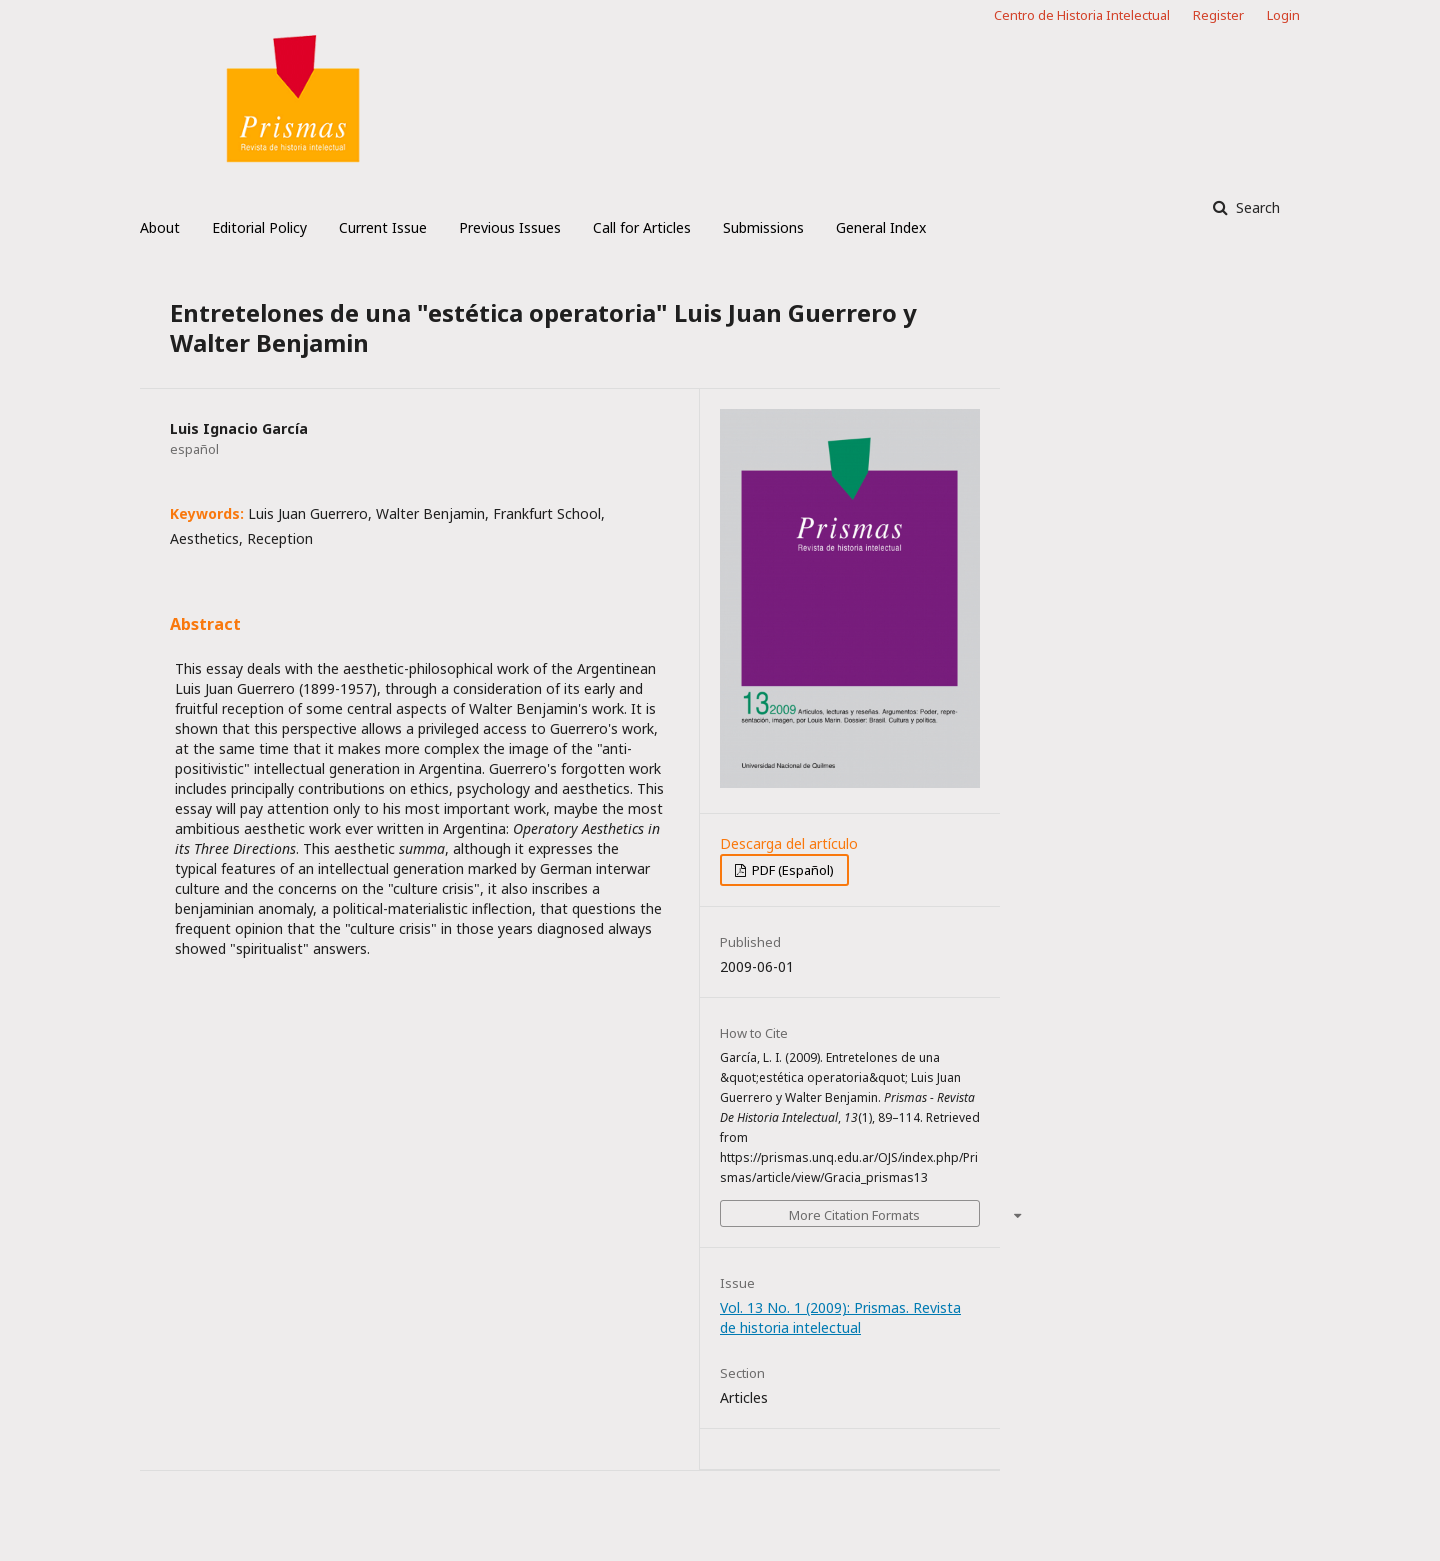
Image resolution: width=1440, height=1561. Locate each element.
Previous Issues (510, 227)
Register (1218, 15)
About (160, 227)
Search (1256, 207)
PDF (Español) (791, 870)
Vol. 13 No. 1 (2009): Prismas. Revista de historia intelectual (840, 1317)
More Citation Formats (854, 1215)
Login (1283, 15)
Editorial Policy (259, 227)
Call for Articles (642, 227)
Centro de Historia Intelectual (1082, 15)
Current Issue (383, 227)
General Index (881, 227)
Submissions (763, 227)
